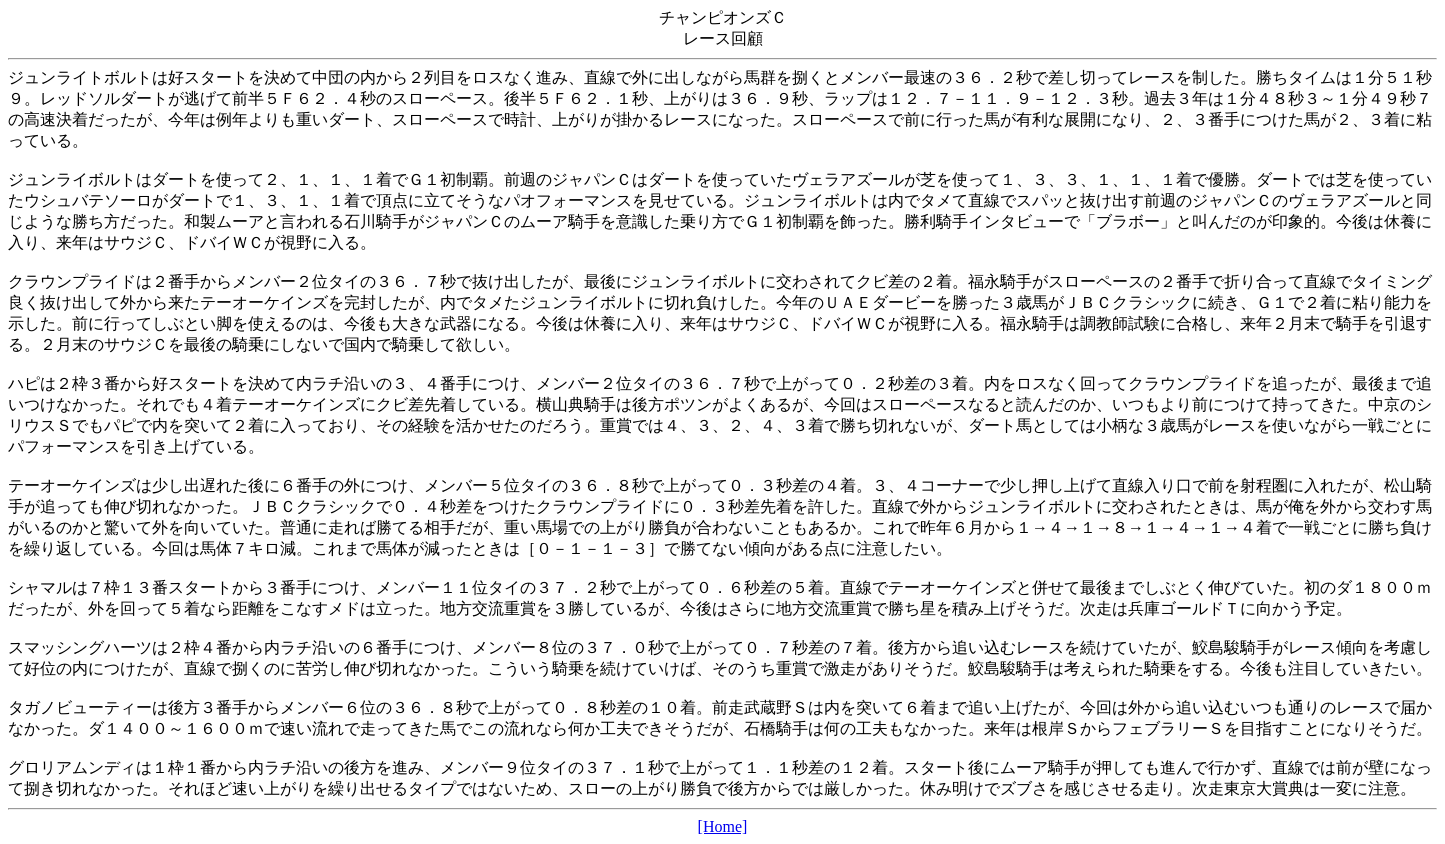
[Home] (723, 826)
